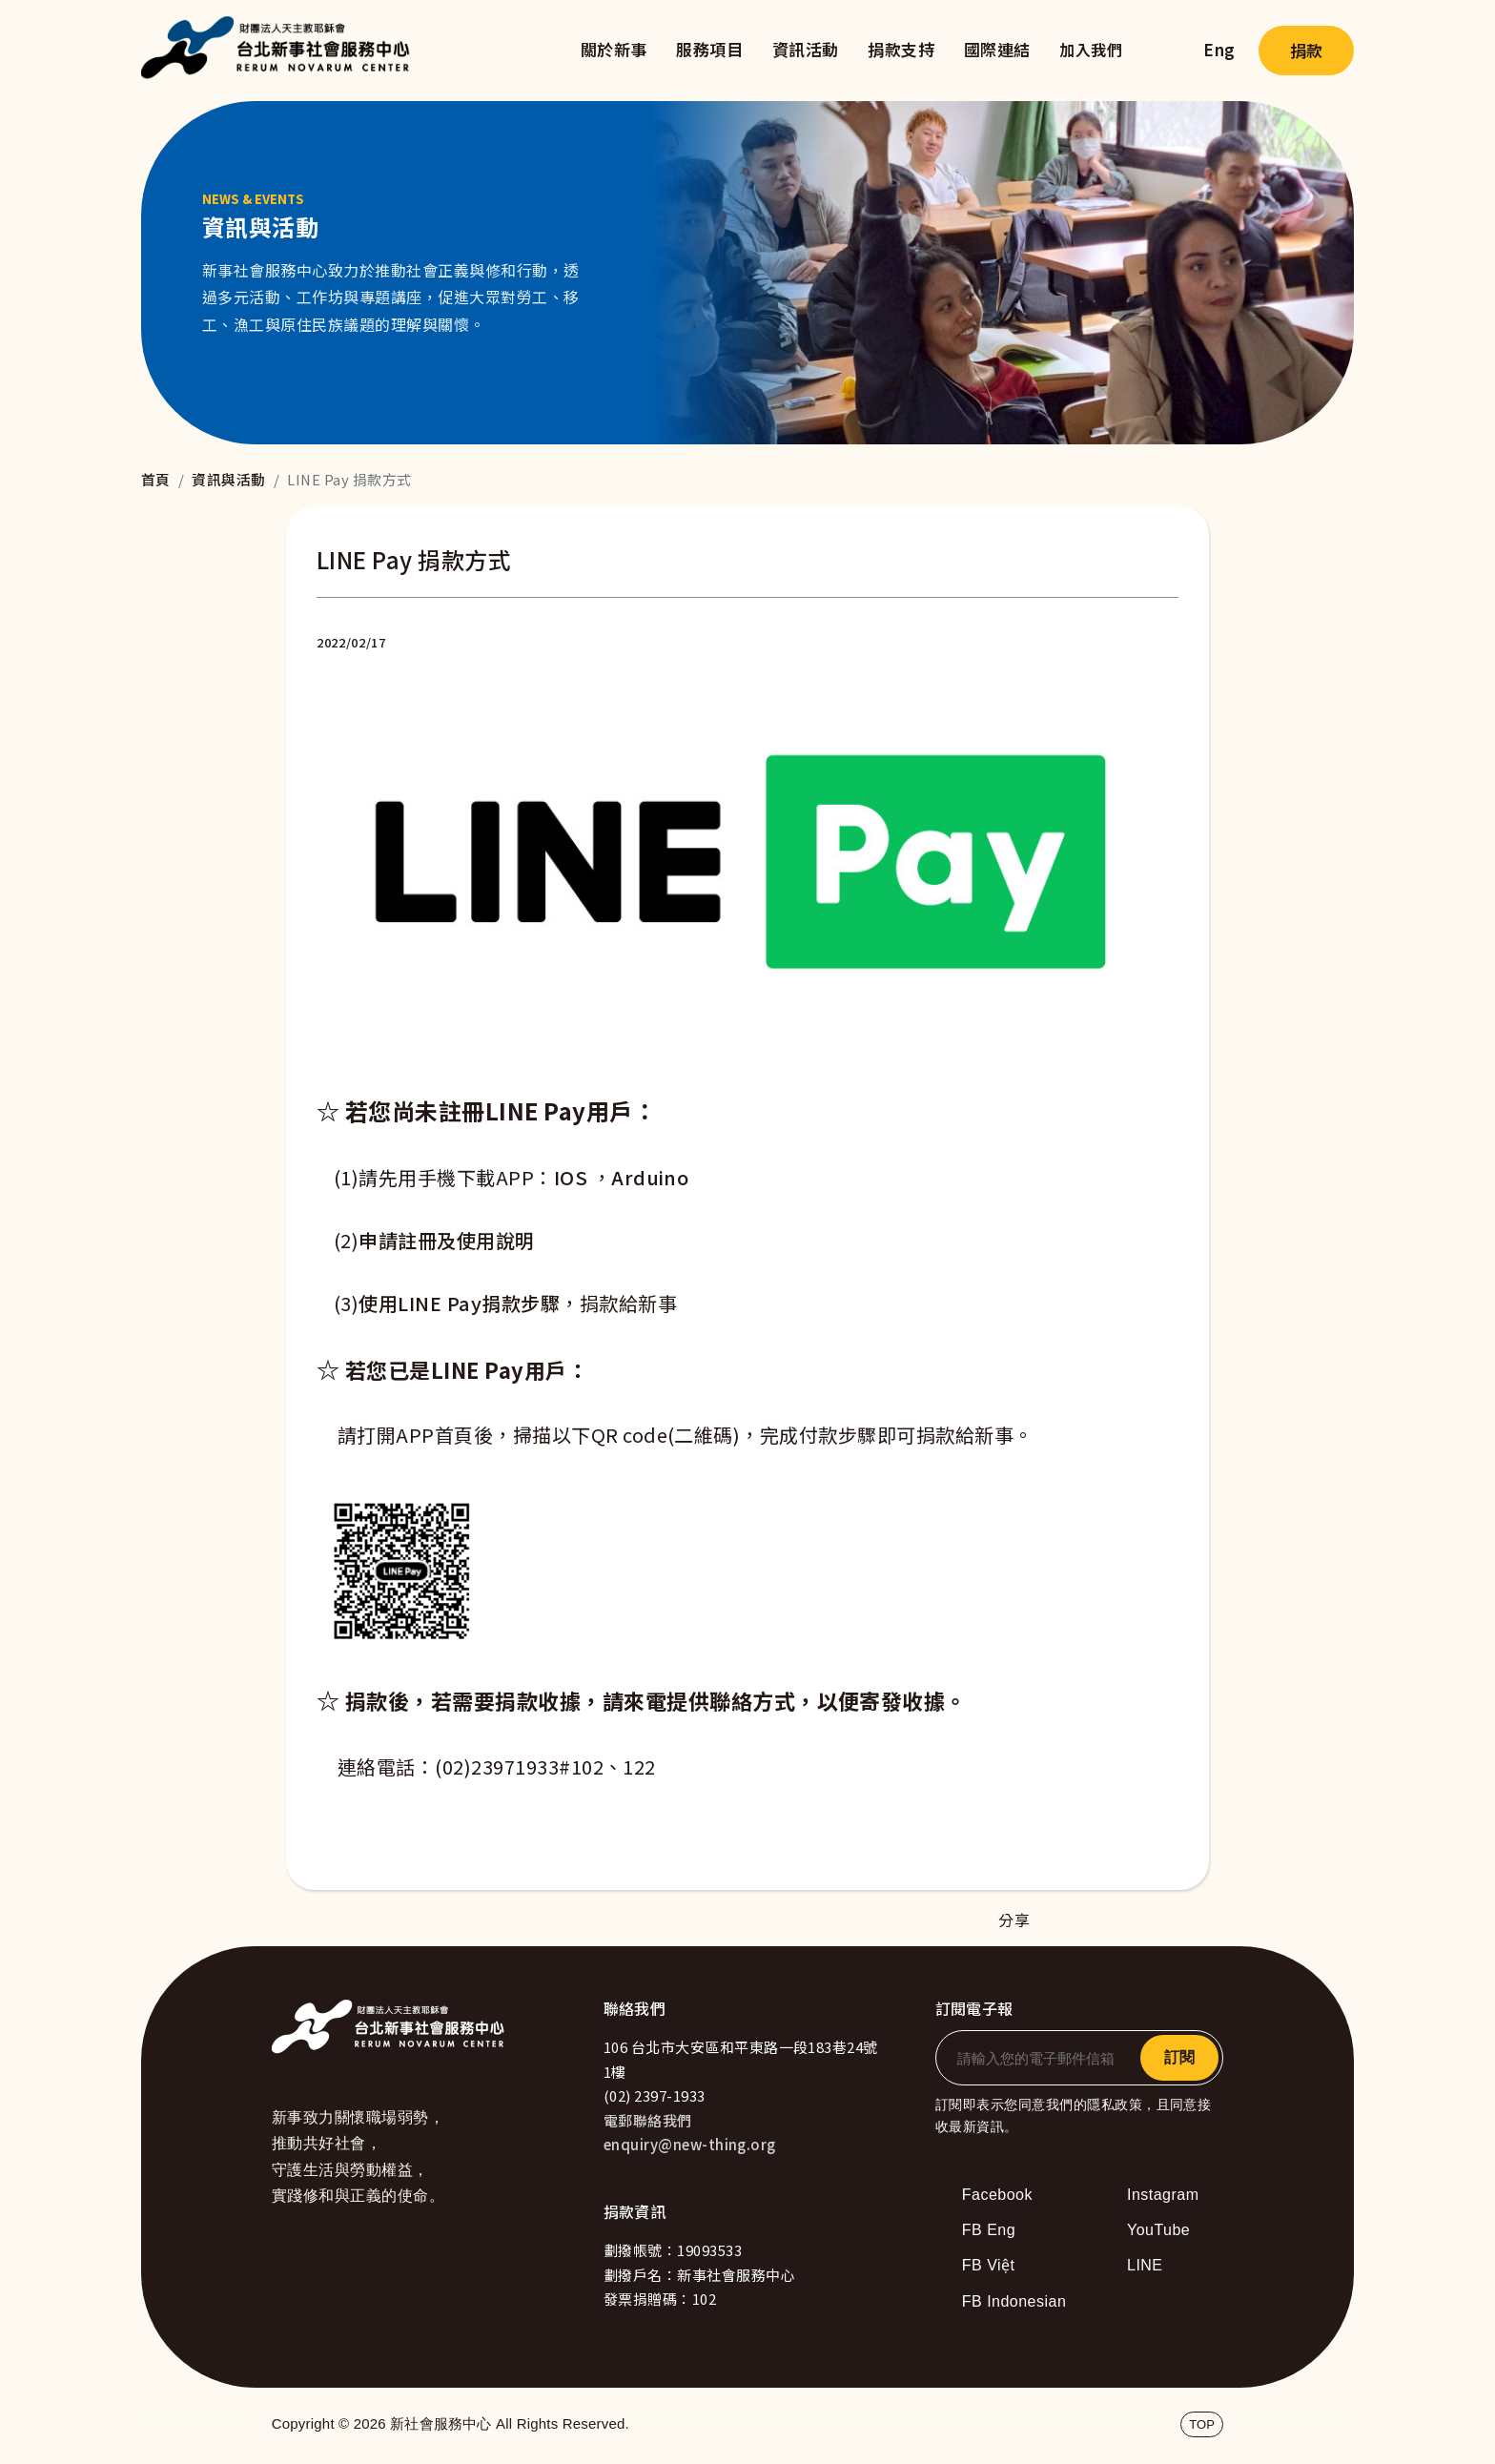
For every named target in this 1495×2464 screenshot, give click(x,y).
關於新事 (614, 49)
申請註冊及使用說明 (446, 1240)
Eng (1219, 49)
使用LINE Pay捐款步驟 (459, 1303)
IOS (570, 1177)
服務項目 (709, 49)
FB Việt (988, 2265)
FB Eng (988, 2230)
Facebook (997, 2195)
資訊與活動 (228, 479)
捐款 (1306, 50)
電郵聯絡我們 (648, 2120)
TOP (1202, 2424)
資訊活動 (805, 49)
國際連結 (997, 49)
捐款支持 (901, 49)
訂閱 (1179, 2057)
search (1163, 50)
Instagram (1162, 2195)
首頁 (156, 479)
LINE (1145, 2265)
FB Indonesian (1014, 2301)
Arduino (649, 1177)
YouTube (1158, 2230)
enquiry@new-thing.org (690, 2144)
